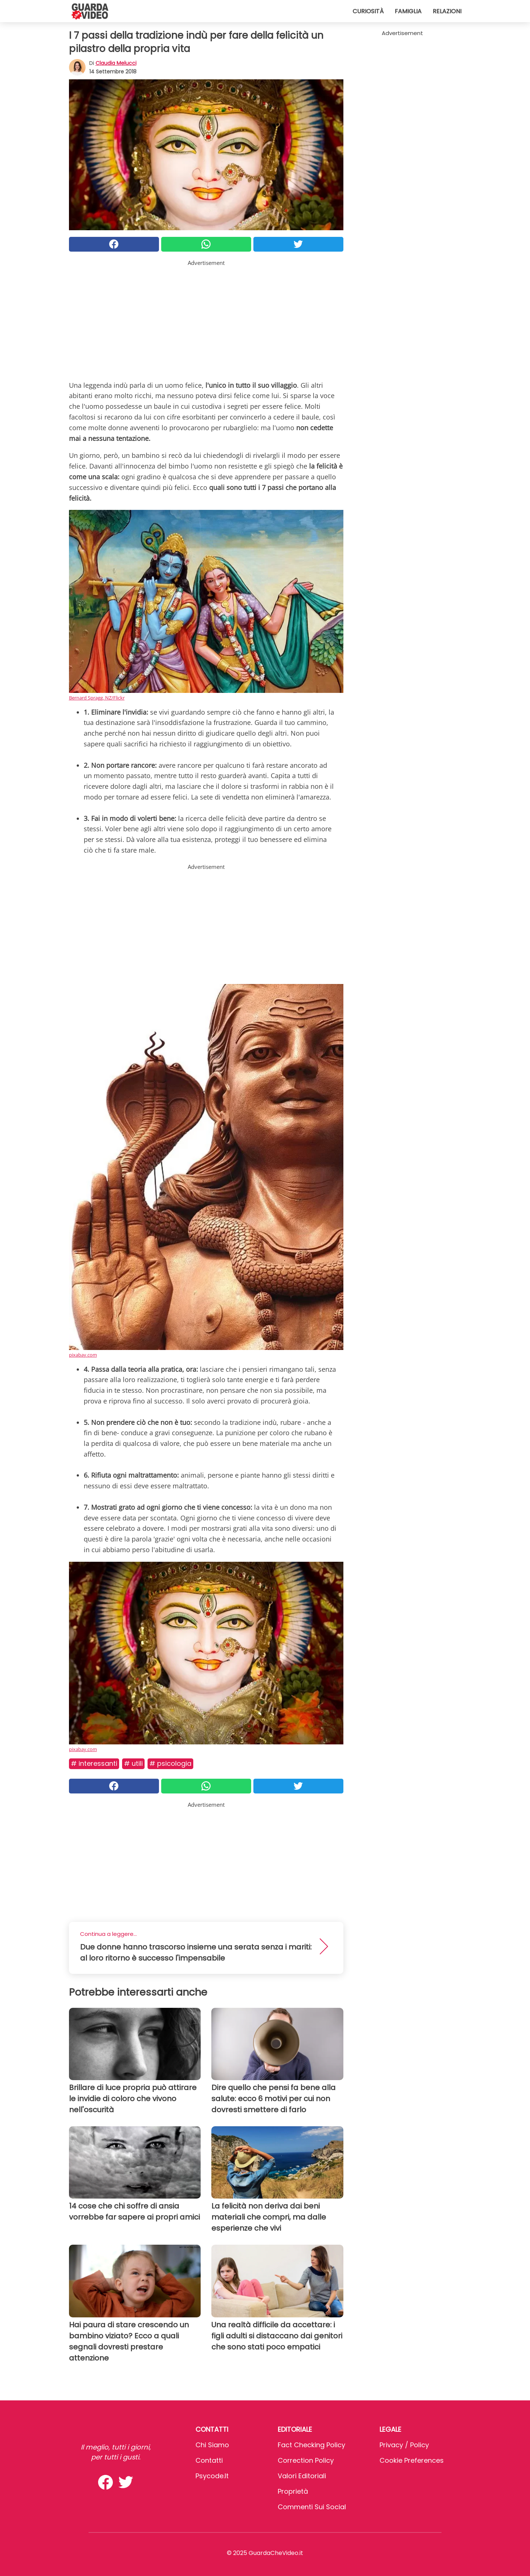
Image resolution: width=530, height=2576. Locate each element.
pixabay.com (83, 1354)
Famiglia (408, 11)
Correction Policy (306, 2460)
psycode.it (212, 2475)
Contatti (209, 2460)
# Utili (133, 1763)
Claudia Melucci (116, 63)
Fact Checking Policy (311, 2444)
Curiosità (368, 11)
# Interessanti (94, 1763)
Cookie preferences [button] (412, 2460)
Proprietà (293, 2491)
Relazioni (447, 11)
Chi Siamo (212, 2444)
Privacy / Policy (404, 2444)
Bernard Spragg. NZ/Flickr (97, 697)
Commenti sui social (312, 2506)
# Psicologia (170, 1763)
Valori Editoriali (302, 2475)
